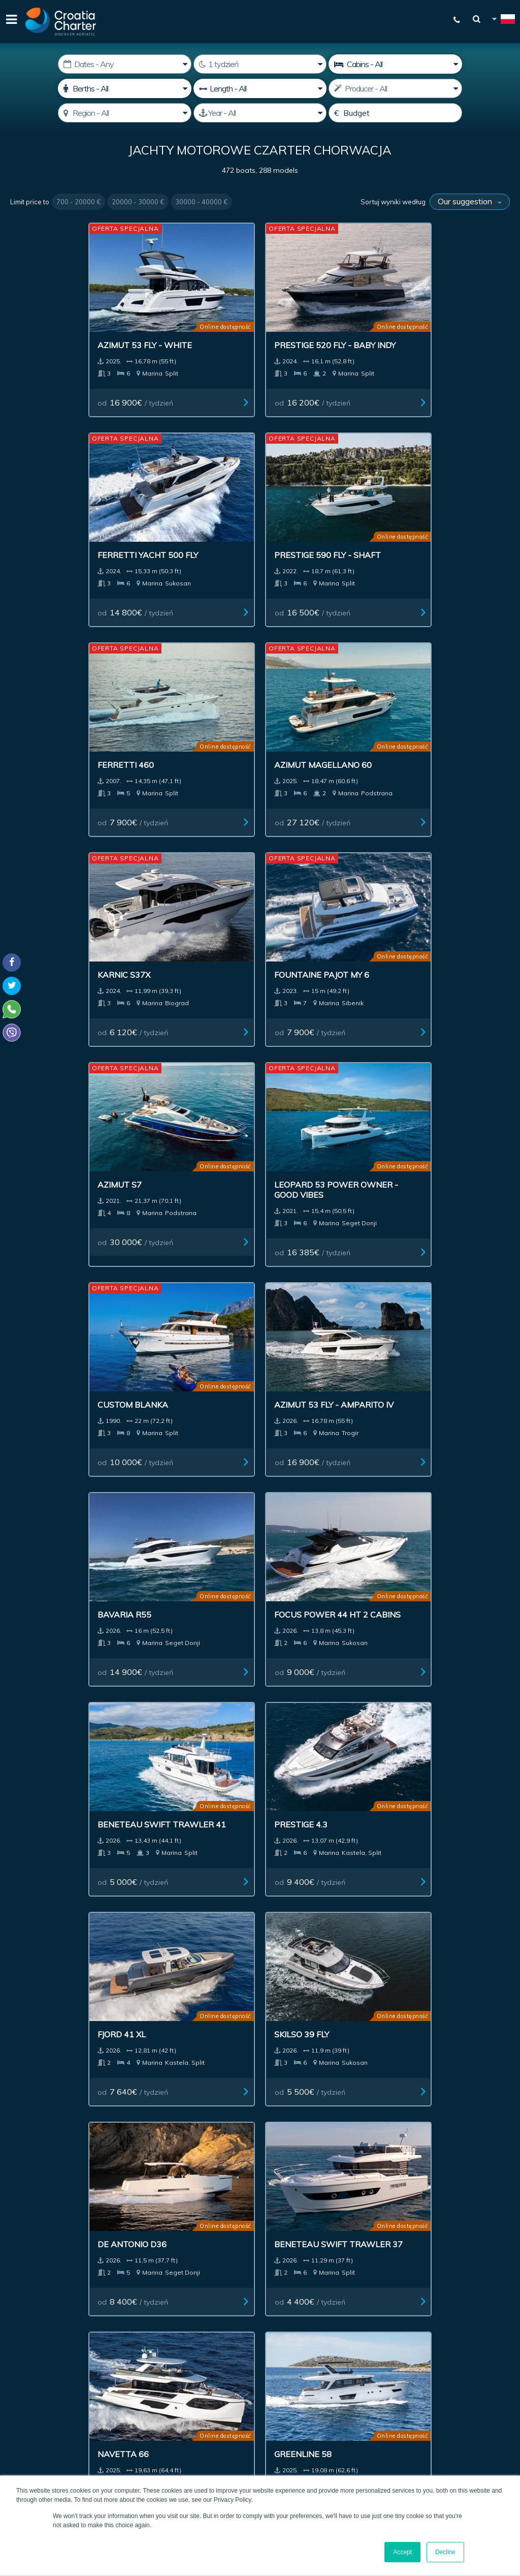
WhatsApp (25, 2401)
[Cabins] (395, 64)
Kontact (439, 2203)
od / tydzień (57, 370)
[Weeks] (260, 64)
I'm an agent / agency (252, 2342)
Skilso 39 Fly (171, 1102)
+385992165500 (49, 2388)
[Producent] (395, 88)
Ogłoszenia (275, 2203)
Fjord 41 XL (41, 1102)
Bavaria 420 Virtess (189, 1481)
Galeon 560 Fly (432, 1861)
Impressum (335, 2203)
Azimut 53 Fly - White (64, 312)
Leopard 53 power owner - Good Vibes (188, 707)
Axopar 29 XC (173, 1860)
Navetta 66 (42, 1291)
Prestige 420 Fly (435, 1481)
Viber (14, 2413)
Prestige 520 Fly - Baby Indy (194, 317)
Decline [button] (445, 2552)
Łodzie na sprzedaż (139, 2203)
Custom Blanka (307, 702)
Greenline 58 (173, 1291)
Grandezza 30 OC (55, 1860)
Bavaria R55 (44, 902)
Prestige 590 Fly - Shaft (437, 317)
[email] (278, 2316)
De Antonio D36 (306, 1102)
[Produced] (260, 112)
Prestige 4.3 (425, 902)
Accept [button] (402, 2552)
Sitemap (485, 2203)
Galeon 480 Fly (49, 1481)
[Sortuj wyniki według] (470, 202)
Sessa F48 (293, 1481)
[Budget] (395, 112)
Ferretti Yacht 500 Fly (322, 312)
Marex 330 (295, 1670)
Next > (338, 1991)
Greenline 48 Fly (308, 1291)
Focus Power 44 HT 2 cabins (191, 907)
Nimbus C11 (169, 1670)
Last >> (369, 1991)
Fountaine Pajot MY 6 (446, 512)
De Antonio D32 (433, 1670)
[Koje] (124, 88)
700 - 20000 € (78, 202)
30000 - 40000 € (201, 202)
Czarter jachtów (50, 2203)
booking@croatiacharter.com (57, 2431)
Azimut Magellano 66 (320, 1860)
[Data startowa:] (124, 64)
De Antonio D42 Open (64, 1670)
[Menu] (10, 22)
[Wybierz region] (124, 112)
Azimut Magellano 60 (193, 512)
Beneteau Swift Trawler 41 (308, 907)
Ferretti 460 (45, 512)
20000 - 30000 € (138, 202)
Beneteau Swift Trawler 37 (435, 1107)
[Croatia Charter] (60, 22)
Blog (400, 2203)
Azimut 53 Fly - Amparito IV (431, 707)
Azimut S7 (39, 702)
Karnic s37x (298, 512)
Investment (215, 2203)
